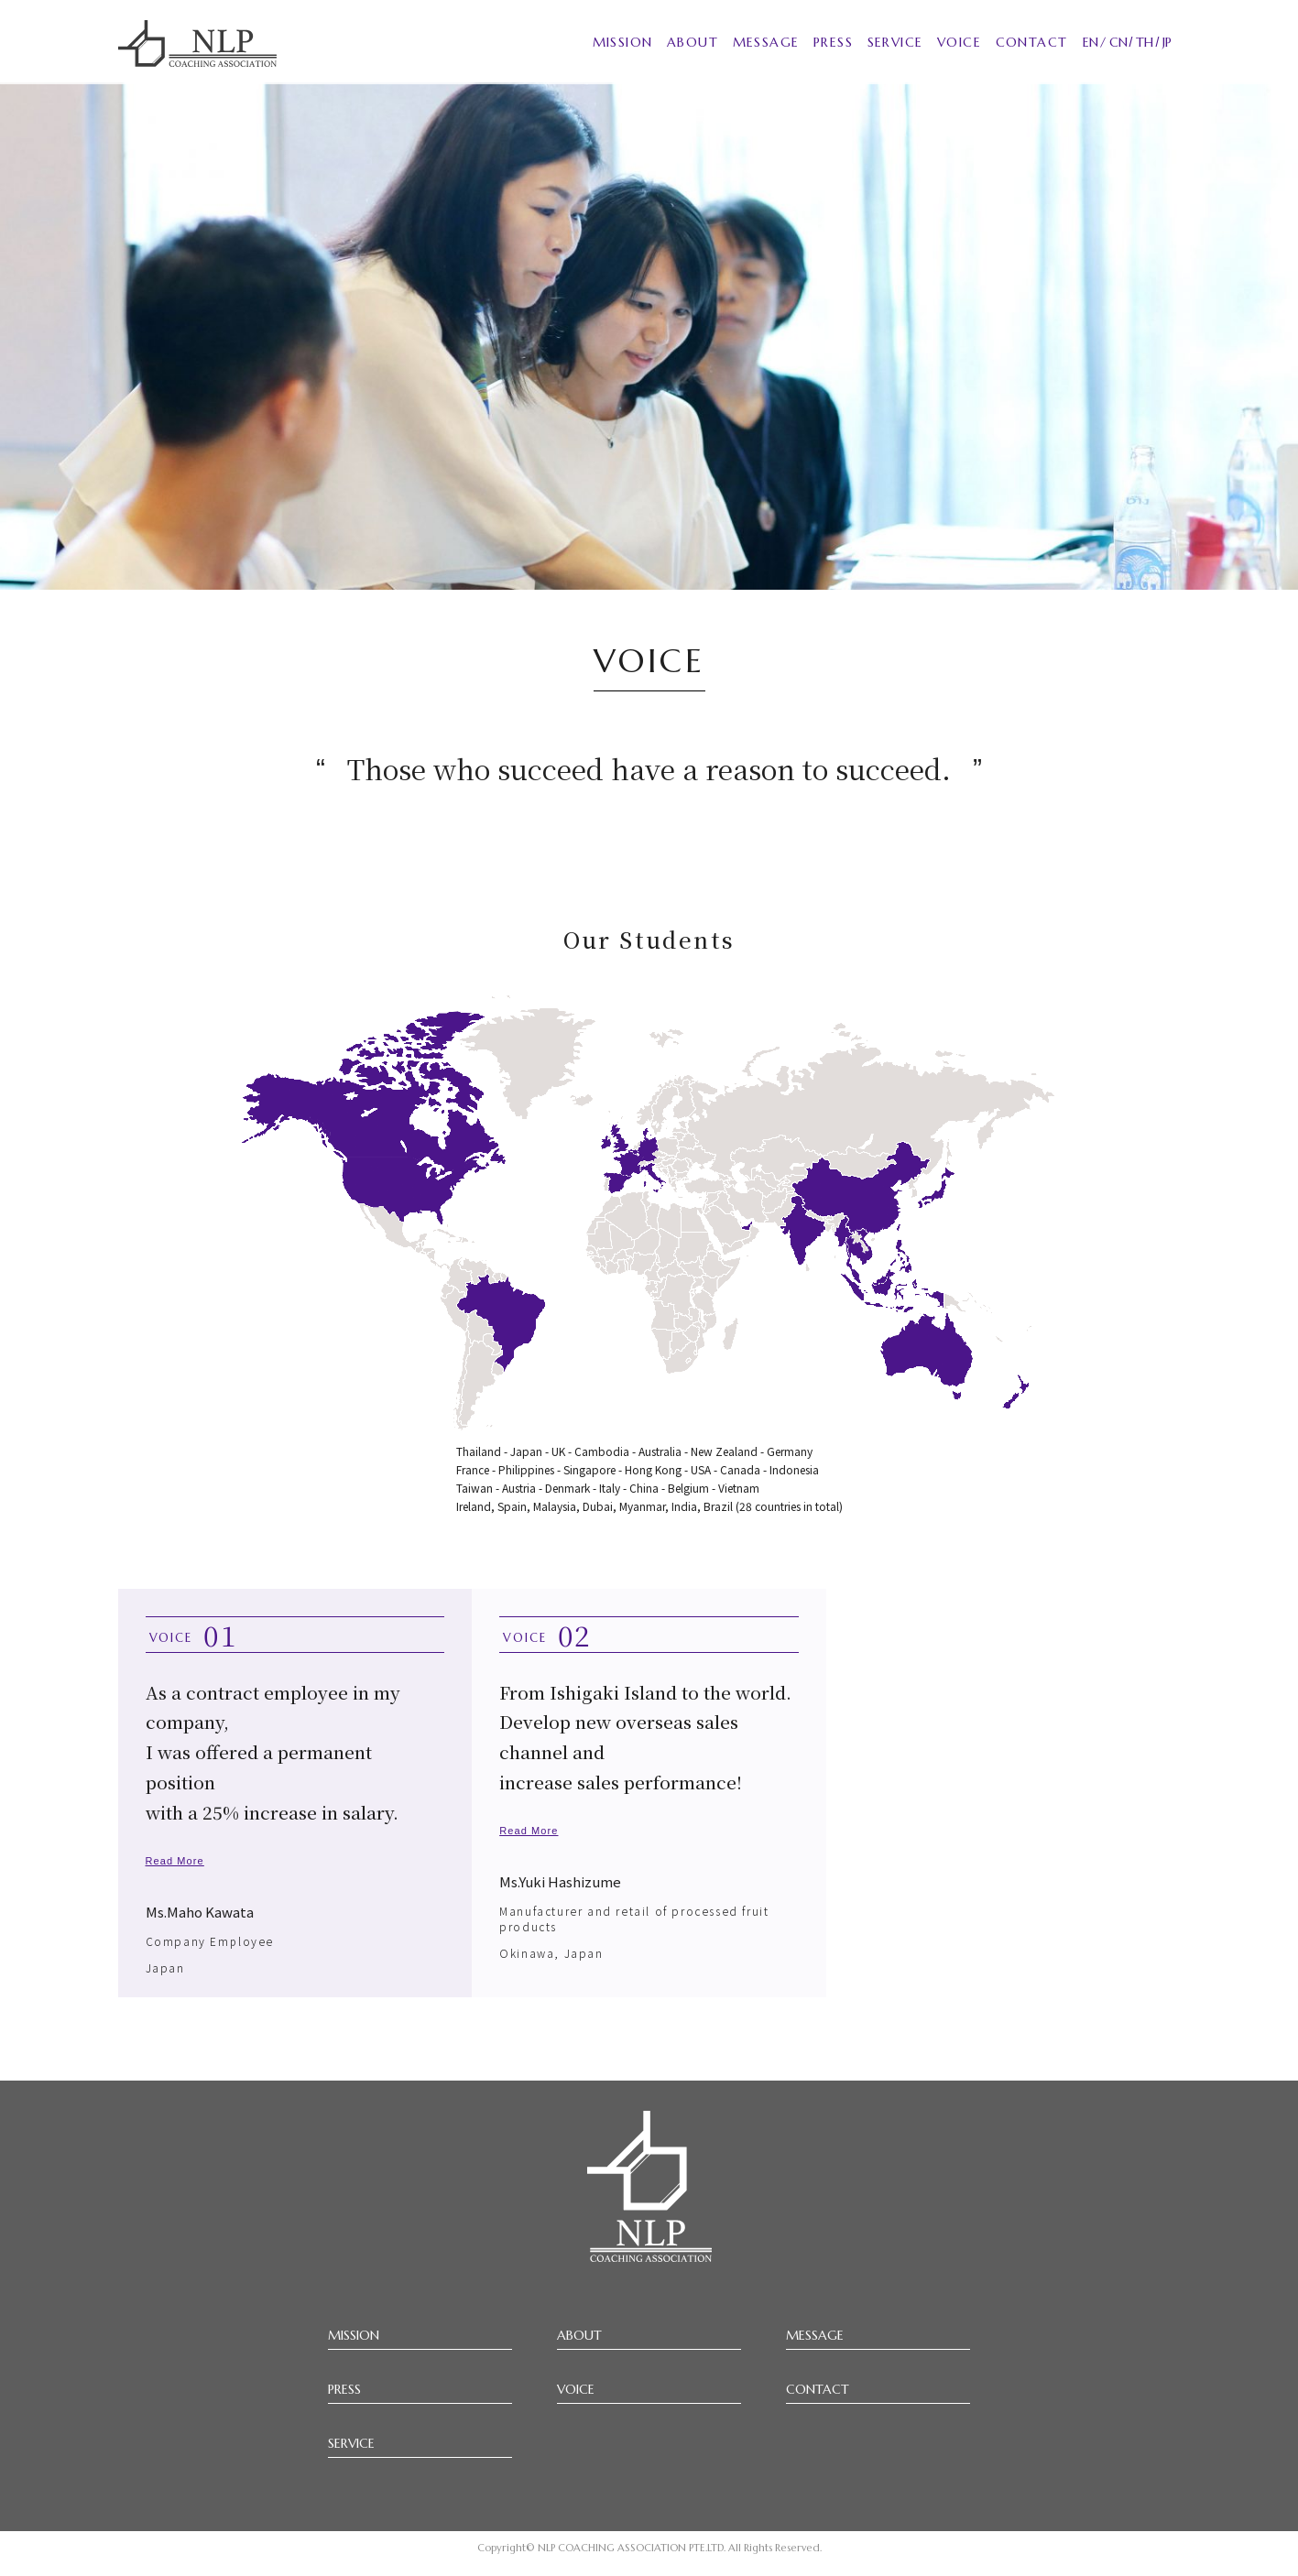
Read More (175, 1860)
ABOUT (692, 42)
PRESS (833, 42)
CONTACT (1032, 42)
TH (1144, 42)
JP (1167, 42)
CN (1118, 42)
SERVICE (895, 42)
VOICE (959, 42)
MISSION (623, 42)
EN (1090, 42)
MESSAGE (766, 42)
